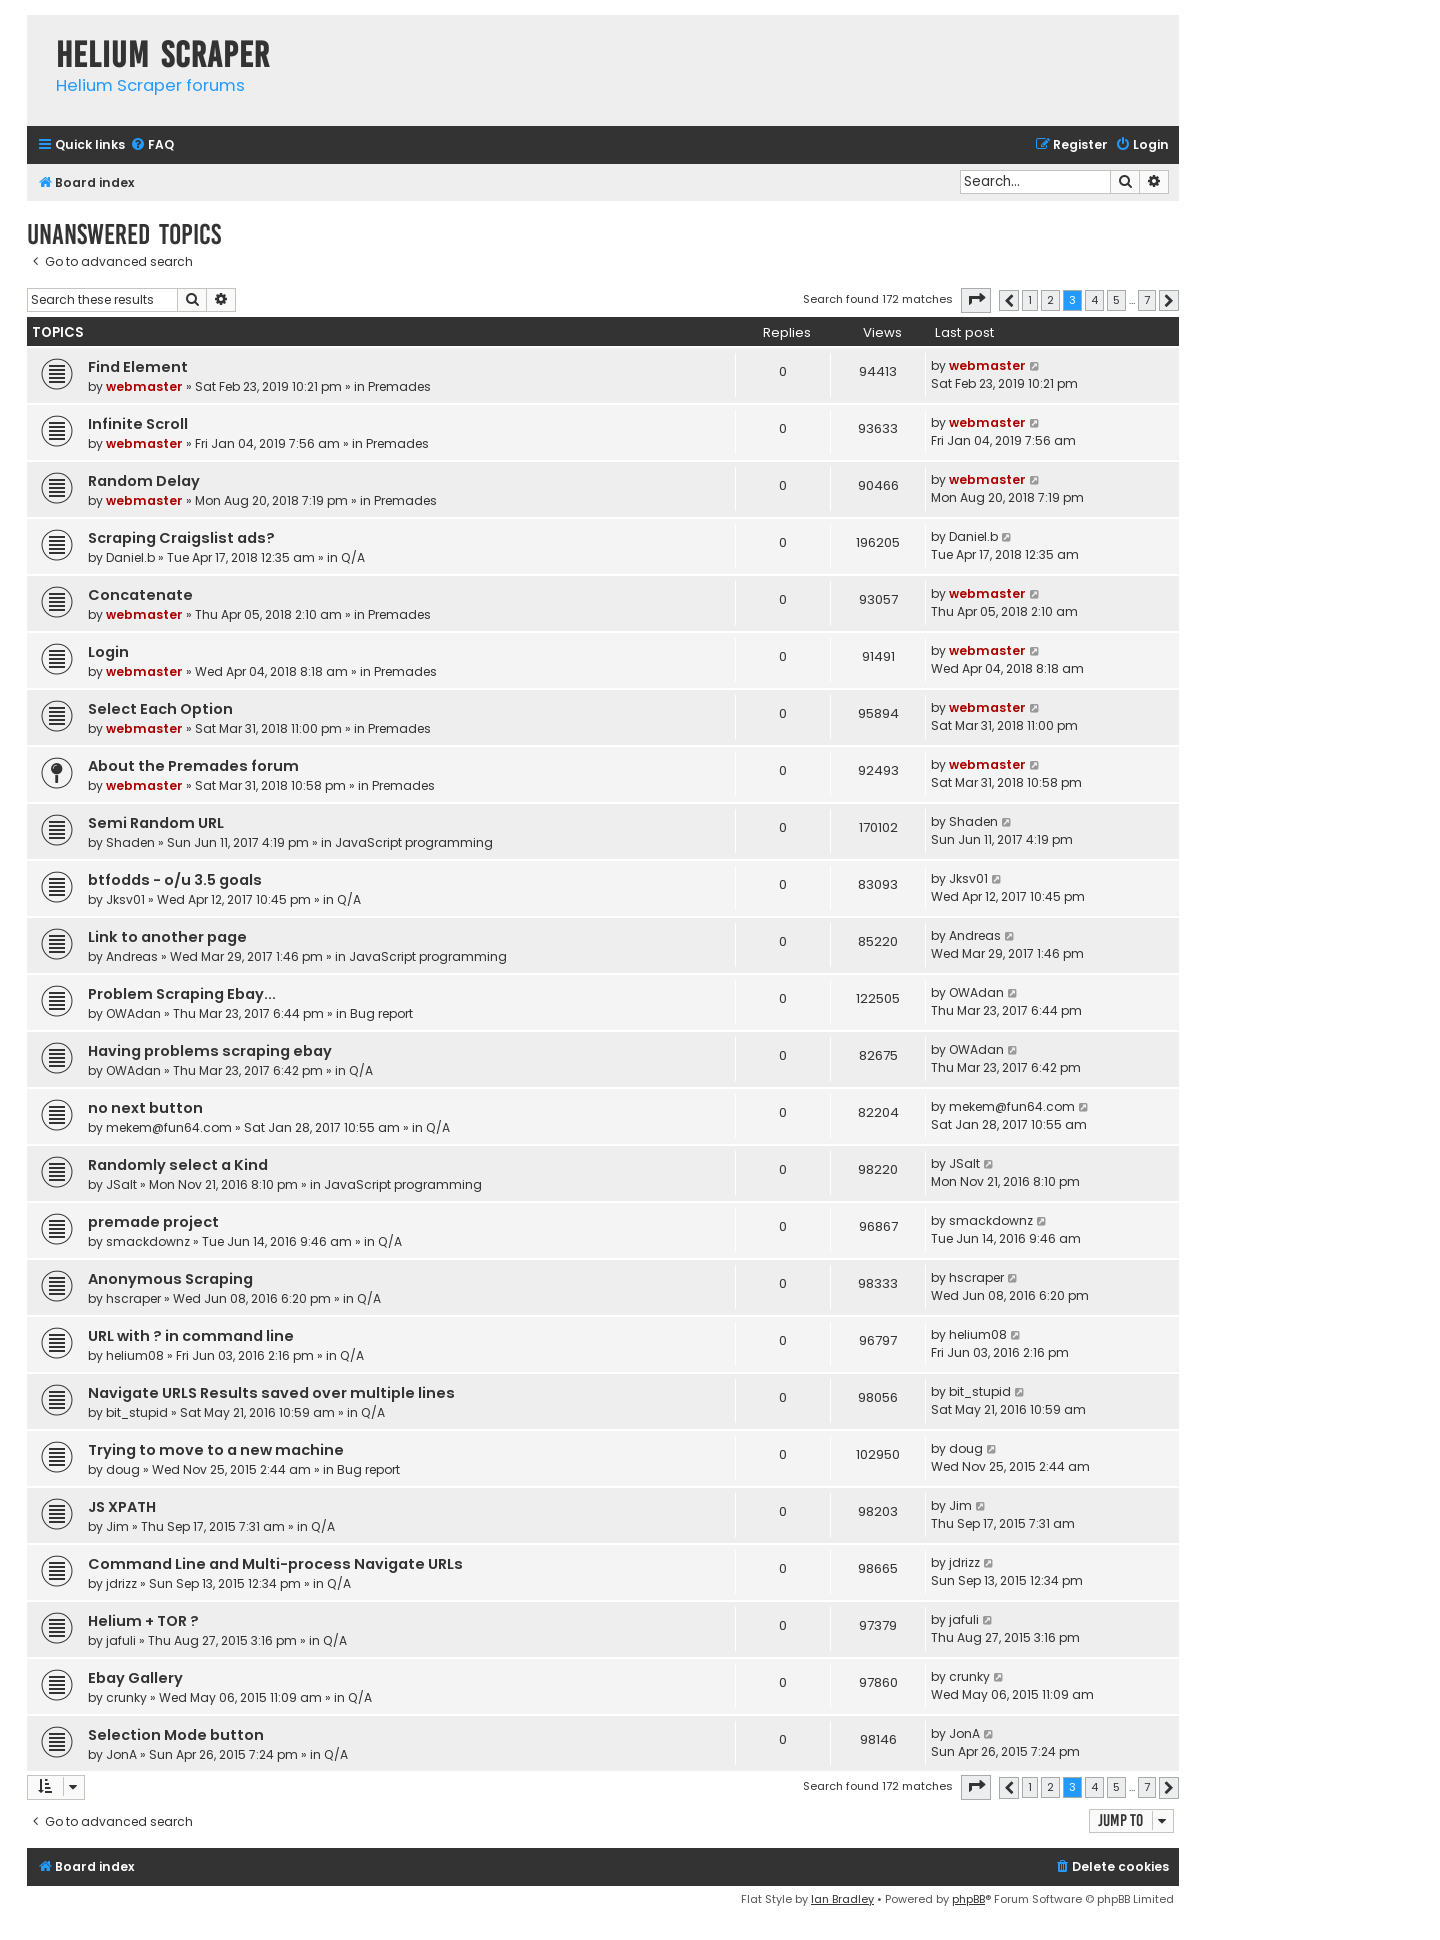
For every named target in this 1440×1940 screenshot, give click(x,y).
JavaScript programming (414, 842)
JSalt (121, 1184)
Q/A (353, 557)
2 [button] (1050, 300)
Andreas (132, 956)
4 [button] (1094, 300)
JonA (121, 1754)
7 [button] (1147, 300)
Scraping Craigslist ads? (181, 538)
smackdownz (148, 1241)
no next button (145, 1108)
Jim (117, 1526)
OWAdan (133, 1013)
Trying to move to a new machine (216, 1450)
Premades (399, 386)
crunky (126, 1697)
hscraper (133, 1298)
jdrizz (121, 1583)
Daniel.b (130, 557)
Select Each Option (160, 709)
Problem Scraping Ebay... (182, 994)
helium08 (135, 1355)
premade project (153, 1222)
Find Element (138, 367)
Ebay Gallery (135, 1678)
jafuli (121, 1640)
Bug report (381, 1013)
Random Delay (144, 481)
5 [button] (1116, 300)
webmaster (144, 386)
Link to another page (167, 937)
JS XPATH (122, 1507)
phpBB (968, 1899)
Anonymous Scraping (170, 1279)
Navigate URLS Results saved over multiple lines (271, 1393)
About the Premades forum (193, 766)
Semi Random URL (156, 823)
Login (108, 652)
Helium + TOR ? (143, 1621)
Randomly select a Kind (178, 1165)
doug (123, 1469)
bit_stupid (137, 1412)
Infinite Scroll (138, 424)
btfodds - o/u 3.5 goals (175, 880)
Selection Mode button (176, 1735)
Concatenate (140, 595)
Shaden (130, 842)
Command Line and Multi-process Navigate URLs (275, 1564)
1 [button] (1030, 300)
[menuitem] (152, 145)
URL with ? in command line (191, 1336)
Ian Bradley (842, 1899)
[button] (976, 300)
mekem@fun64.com (169, 1127)
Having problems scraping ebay (210, 1051)
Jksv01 (125, 899)
